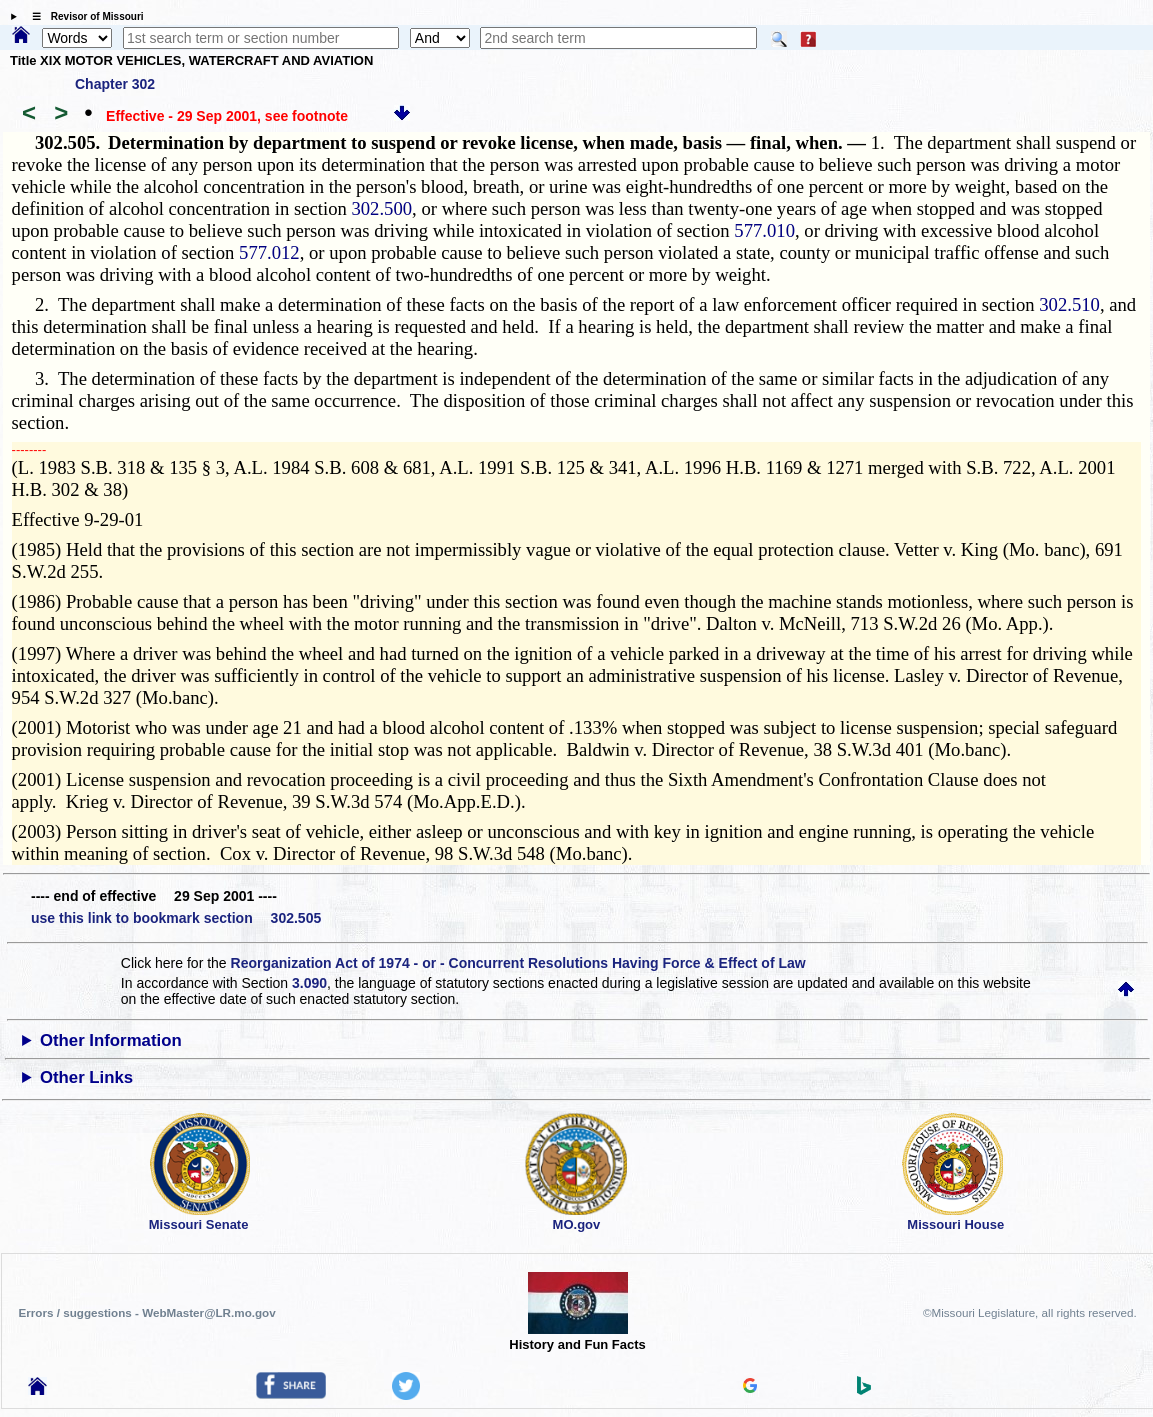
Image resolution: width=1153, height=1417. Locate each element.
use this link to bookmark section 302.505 (176, 918)
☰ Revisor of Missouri (83, 16)
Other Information (111, 1040)
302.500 (381, 208)
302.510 (1069, 304)
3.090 (309, 983)
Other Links (86, 1077)
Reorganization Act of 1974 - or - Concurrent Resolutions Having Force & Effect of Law (518, 963)
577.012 (269, 252)
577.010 (764, 230)
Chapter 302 (115, 84)
